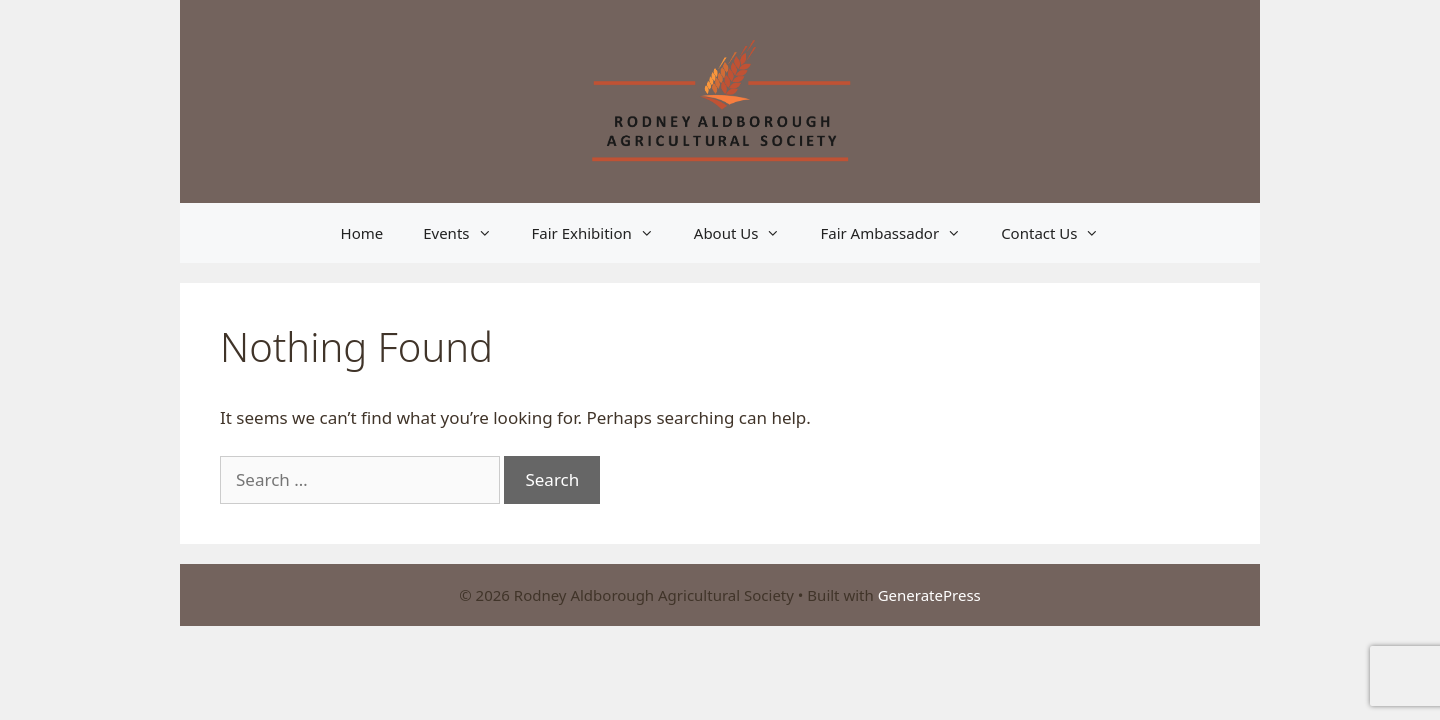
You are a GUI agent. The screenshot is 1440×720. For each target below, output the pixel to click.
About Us (747, 233)
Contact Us (1060, 233)
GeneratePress (929, 595)
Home (362, 233)
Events (467, 233)
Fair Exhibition (603, 233)
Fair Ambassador (900, 233)
